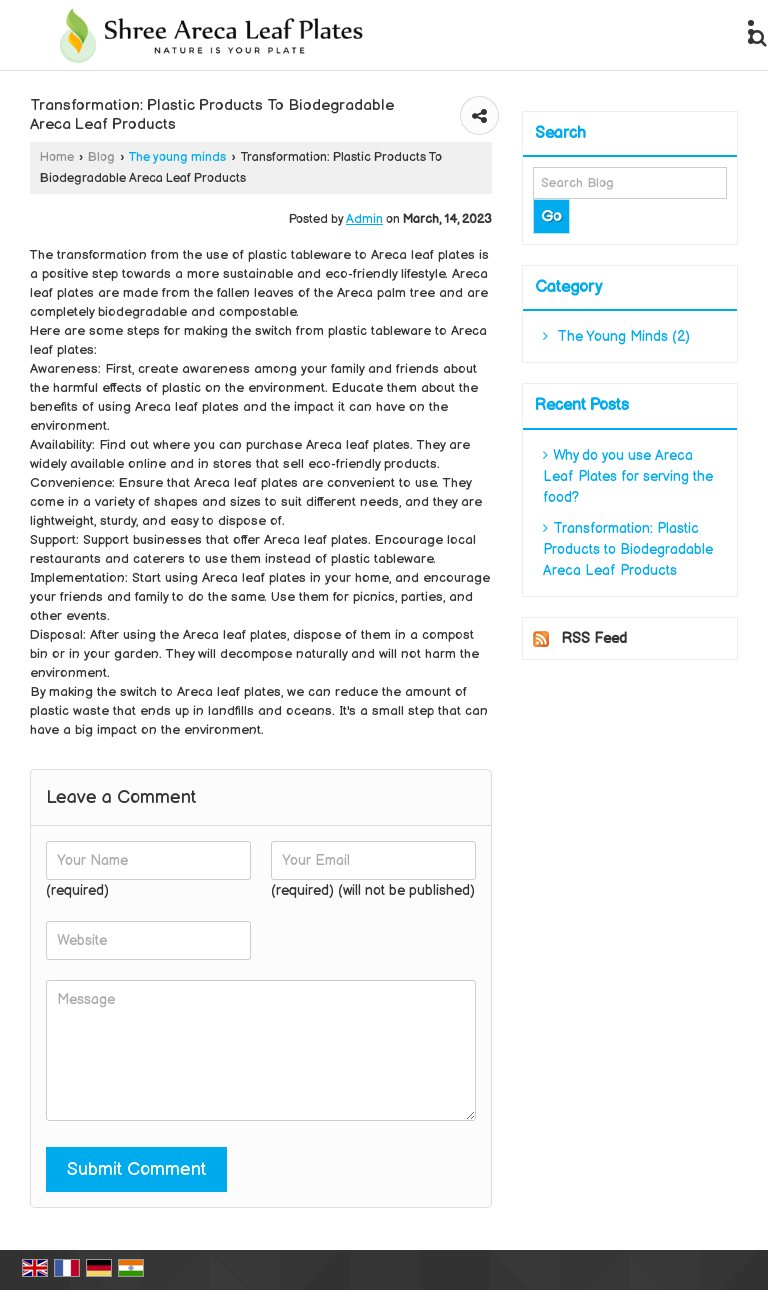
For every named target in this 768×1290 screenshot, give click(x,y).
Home (57, 157)
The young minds (177, 157)
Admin (364, 219)
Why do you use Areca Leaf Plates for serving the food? (628, 476)
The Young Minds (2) (616, 336)
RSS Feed (594, 638)
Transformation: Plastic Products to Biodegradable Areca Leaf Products (628, 549)
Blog (101, 157)
